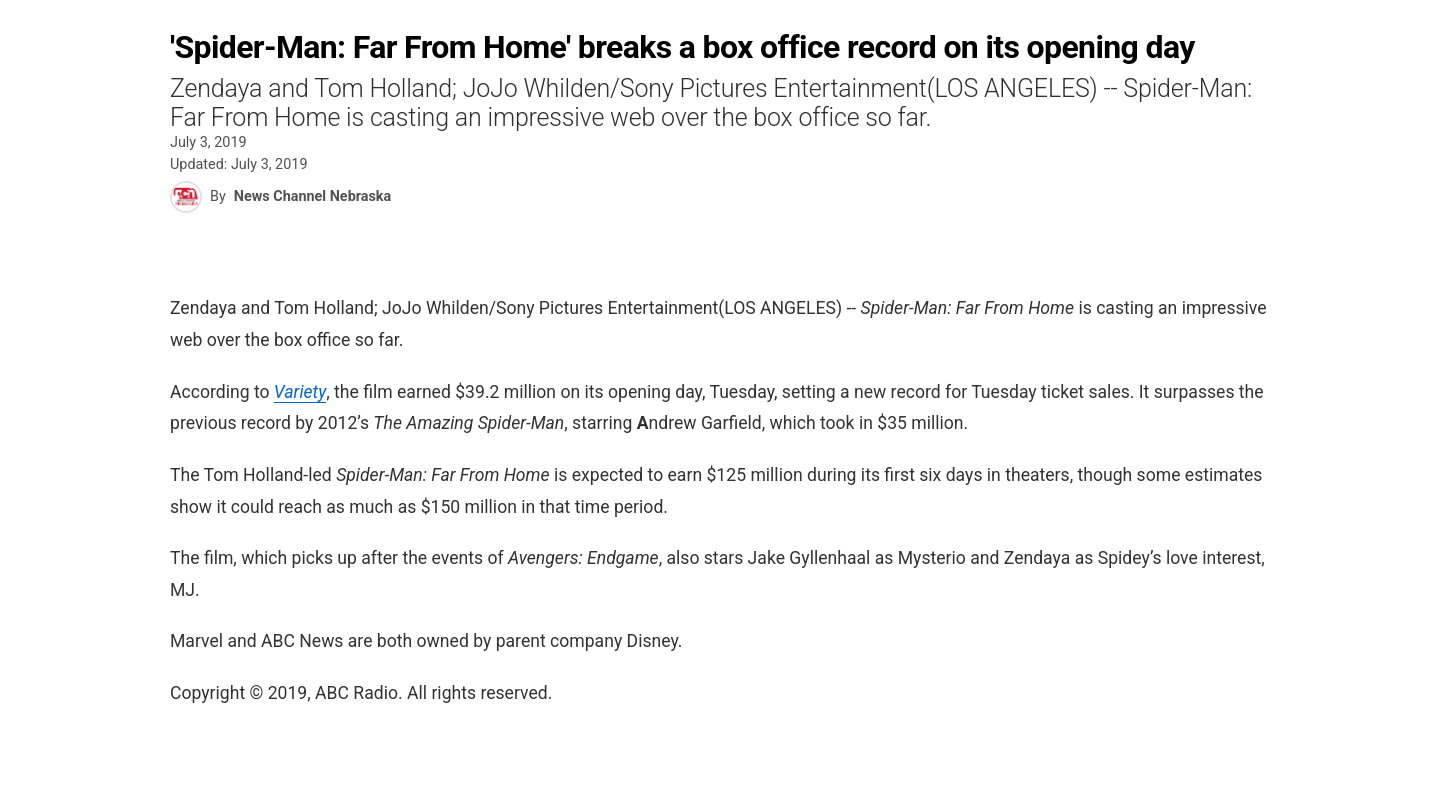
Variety (300, 392)
